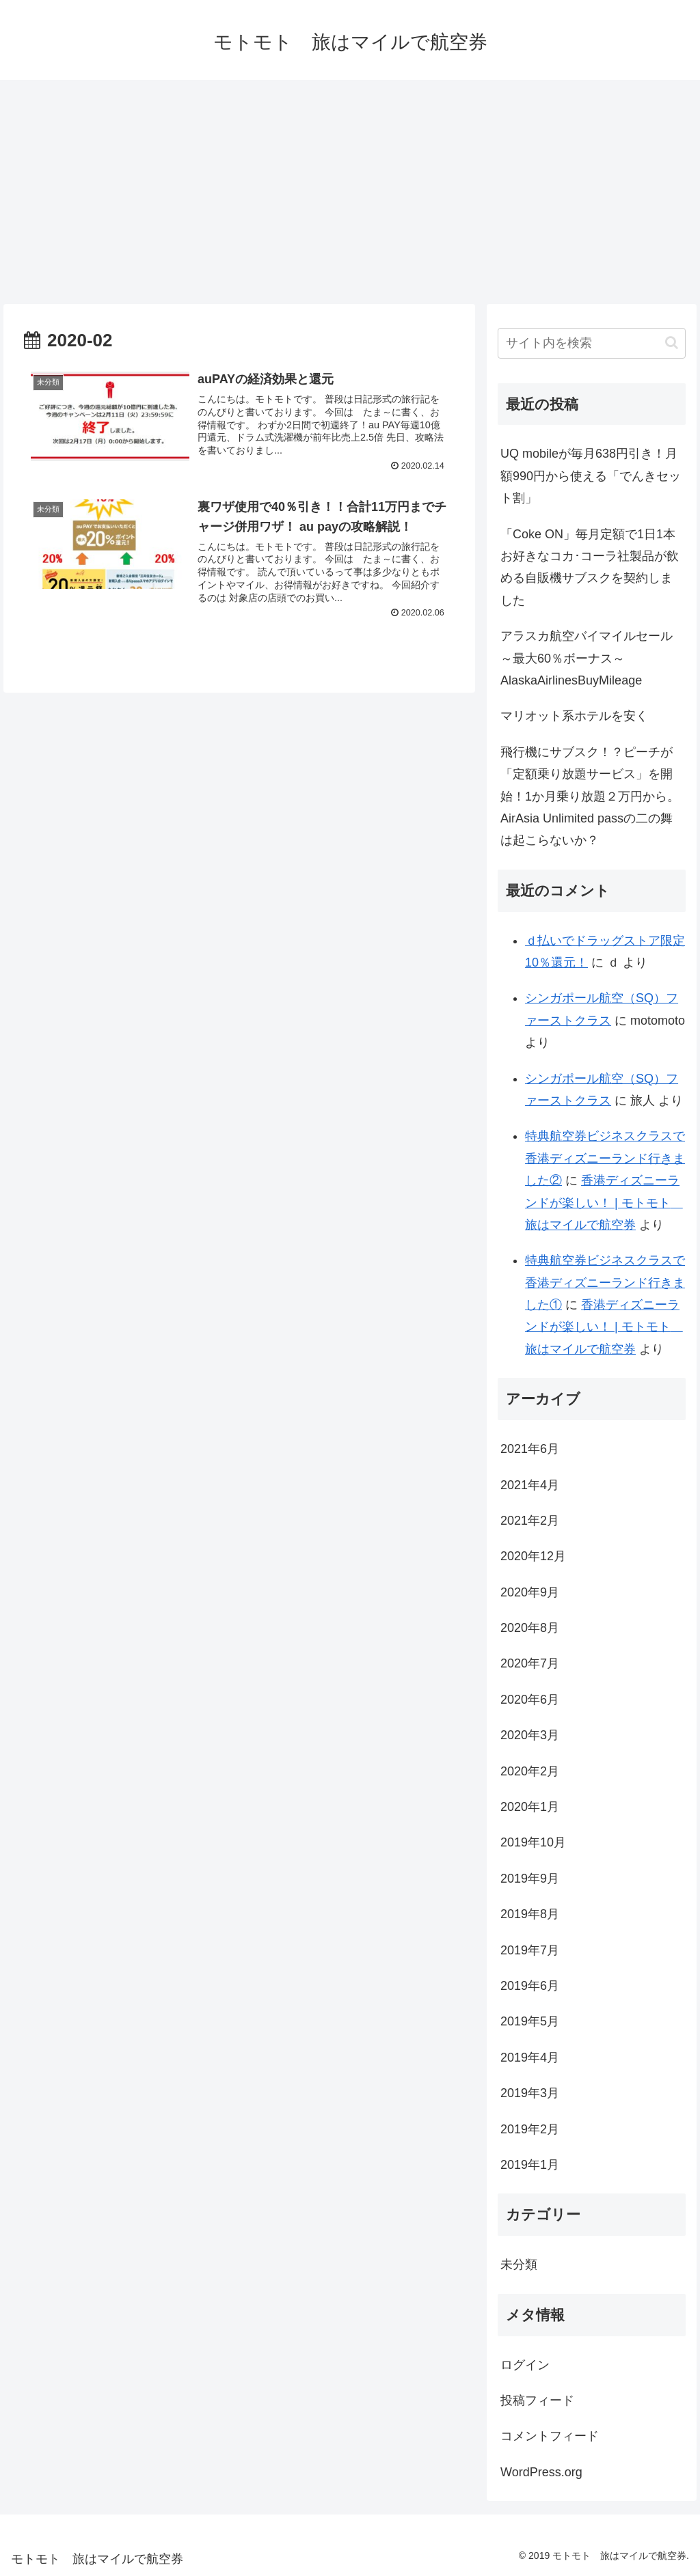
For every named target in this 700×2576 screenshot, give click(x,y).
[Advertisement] (350, 192)
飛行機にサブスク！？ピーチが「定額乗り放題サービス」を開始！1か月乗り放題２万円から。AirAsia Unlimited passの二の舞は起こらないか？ (589, 796)
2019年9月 (529, 1878)
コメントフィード (549, 2436)
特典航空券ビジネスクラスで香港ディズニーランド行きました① (605, 1283)
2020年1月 (529, 1807)
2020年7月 (529, 1663)
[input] (591, 343)
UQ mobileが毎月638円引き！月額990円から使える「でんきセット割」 (590, 476)
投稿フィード (537, 2400)
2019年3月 (529, 2093)
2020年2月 (529, 1771)
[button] (672, 342)
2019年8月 (529, 1914)
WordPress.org (541, 2472)
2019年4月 (529, 2057)
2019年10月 (533, 1842)
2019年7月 (529, 1950)
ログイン (525, 2365)
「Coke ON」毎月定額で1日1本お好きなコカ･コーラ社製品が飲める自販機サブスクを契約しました (589, 567)
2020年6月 (529, 1699)
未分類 (518, 2264)
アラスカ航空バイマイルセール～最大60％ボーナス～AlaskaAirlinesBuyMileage (586, 658)
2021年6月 (529, 1449)
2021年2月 (529, 1520)
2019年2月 (529, 2129)
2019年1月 (529, 2165)
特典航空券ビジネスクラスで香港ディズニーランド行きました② (605, 1158)
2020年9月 (529, 1592)
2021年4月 (529, 1485)
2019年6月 (529, 1986)
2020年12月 (533, 1556)
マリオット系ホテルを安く (574, 716)
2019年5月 (529, 2021)
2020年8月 (529, 1628)
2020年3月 (529, 1735)
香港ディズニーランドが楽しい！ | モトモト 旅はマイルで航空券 (604, 1203)
